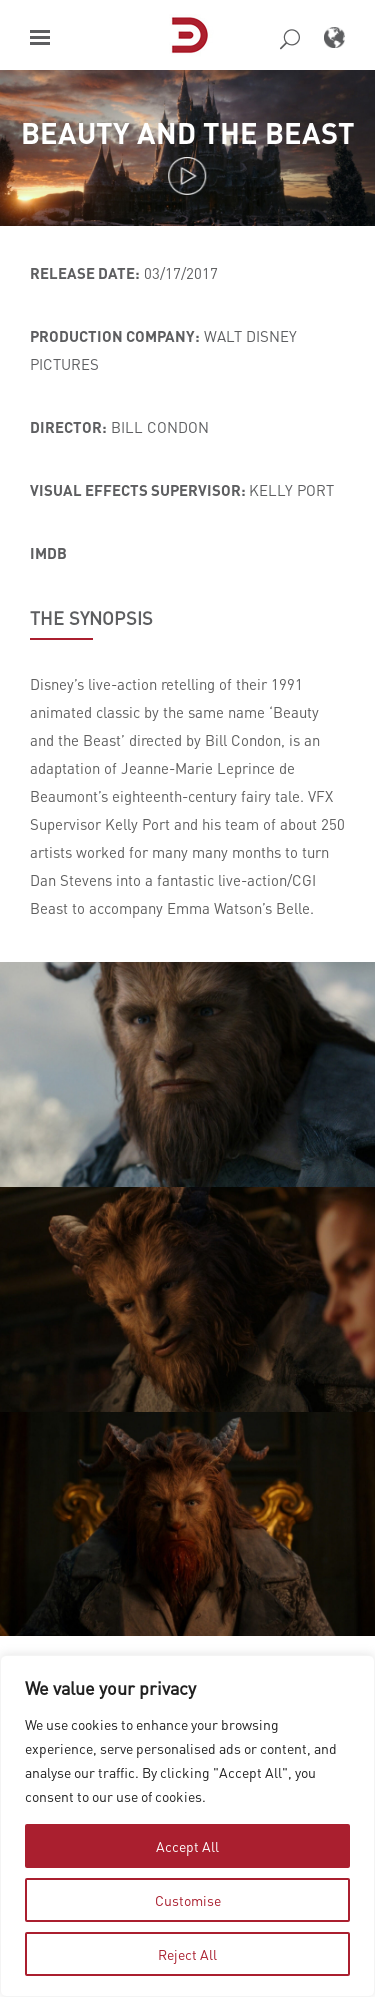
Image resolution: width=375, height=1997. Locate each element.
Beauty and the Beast (188, 132)
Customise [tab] (188, 1900)
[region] (187, 1826)
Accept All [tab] (187, 1846)
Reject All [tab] (187, 1954)
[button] (40, 37)
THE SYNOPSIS (91, 618)
